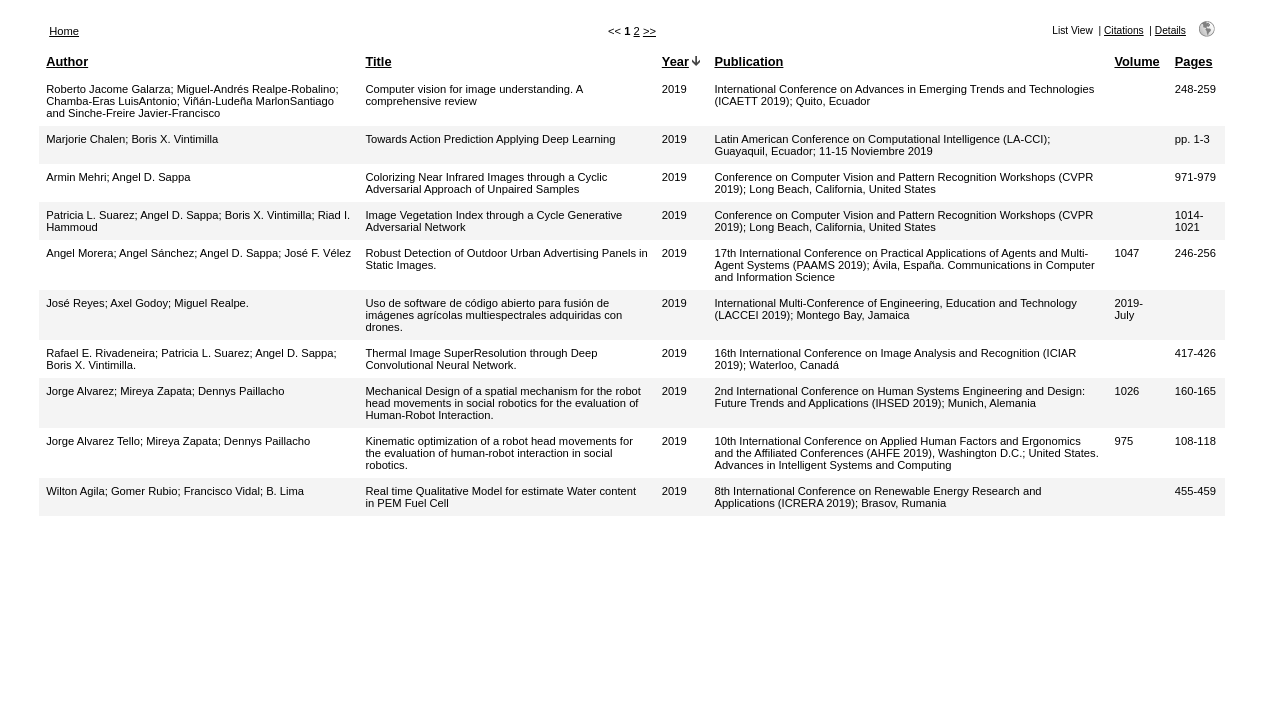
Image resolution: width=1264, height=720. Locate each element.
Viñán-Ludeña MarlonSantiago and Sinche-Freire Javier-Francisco (190, 107)
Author (67, 61)
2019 (674, 89)
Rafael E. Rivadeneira (100, 353)
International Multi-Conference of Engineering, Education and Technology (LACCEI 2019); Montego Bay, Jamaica (895, 309)
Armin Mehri (76, 177)
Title (378, 61)
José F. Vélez (317, 253)
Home (64, 31)
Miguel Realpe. (211, 303)
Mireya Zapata (156, 391)
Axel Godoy (139, 303)
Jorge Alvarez (80, 391)
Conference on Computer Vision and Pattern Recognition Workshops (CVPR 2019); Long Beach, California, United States (903, 183)
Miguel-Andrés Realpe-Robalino (256, 89)
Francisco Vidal (222, 491)
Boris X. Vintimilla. (91, 365)
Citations (1124, 30)
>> (649, 31)
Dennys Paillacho (241, 391)
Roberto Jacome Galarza (108, 89)
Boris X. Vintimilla (174, 139)
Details (1170, 30)
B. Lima (285, 491)
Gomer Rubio (144, 491)
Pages (1194, 61)
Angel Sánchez (156, 253)
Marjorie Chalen (85, 139)
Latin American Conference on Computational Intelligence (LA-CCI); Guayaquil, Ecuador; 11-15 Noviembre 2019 (882, 145)
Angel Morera (79, 253)
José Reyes (75, 303)
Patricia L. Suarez (90, 215)
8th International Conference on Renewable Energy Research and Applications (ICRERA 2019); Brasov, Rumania (877, 497)
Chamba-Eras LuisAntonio (111, 101)
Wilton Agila (75, 491)
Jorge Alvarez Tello (93, 441)
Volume (1136, 61)
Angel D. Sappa (151, 177)
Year (675, 61)
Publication (748, 61)
